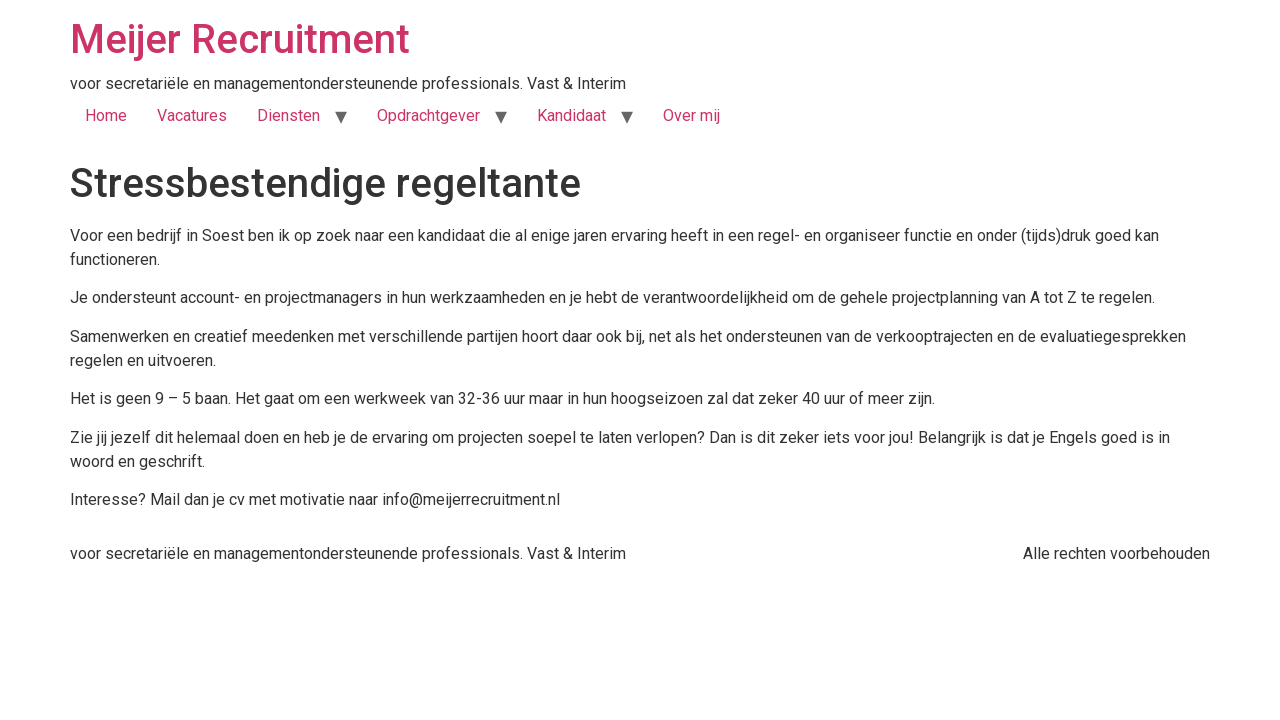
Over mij (691, 115)
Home (106, 115)
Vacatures (192, 115)
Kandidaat (571, 115)
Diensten (288, 115)
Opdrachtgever (428, 115)
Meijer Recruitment (240, 39)
